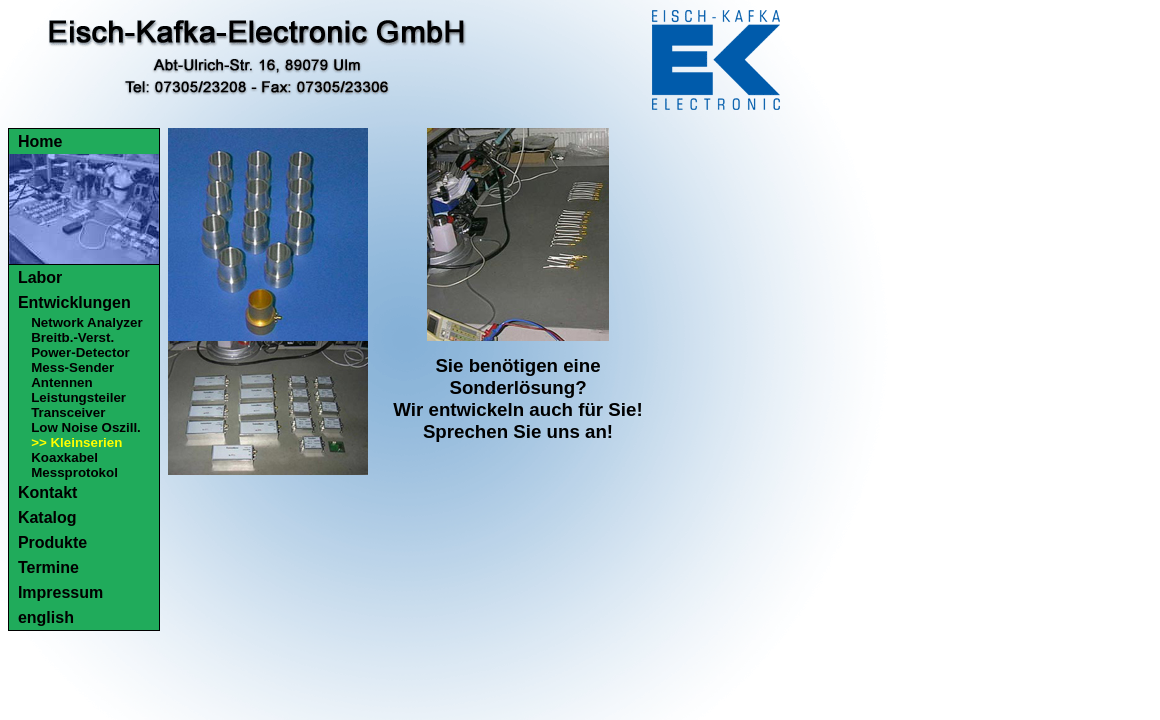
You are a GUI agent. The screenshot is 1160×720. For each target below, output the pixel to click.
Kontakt (48, 492)
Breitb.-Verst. (72, 337)
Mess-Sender (72, 367)
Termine (48, 567)
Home (40, 141)
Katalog (47, 517)
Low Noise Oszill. (86, 427)
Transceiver (68, 412)
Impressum (60, 592)
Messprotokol (74, 472)
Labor (40, 277)
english (46, 617)
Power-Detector (80, 352)
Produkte (52, 542)
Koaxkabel (64, 457)
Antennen (61, 382)
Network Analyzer (86, 322)
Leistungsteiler (78, 397)
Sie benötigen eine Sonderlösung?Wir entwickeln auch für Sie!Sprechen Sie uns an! (517, 398)
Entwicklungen (74, 302)
